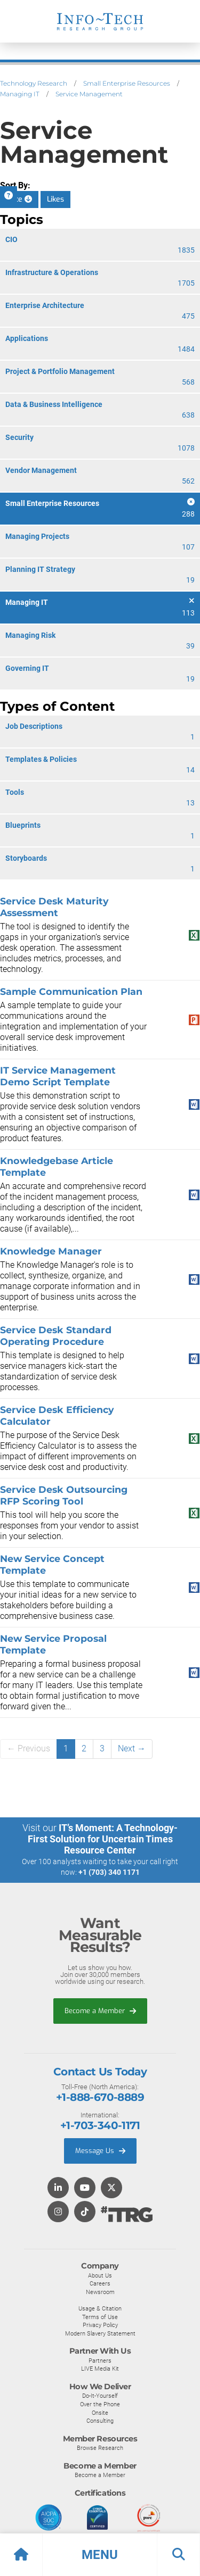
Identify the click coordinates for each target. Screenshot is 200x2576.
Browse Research (100, 2448)
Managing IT (19, 94)
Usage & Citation (100, 2308)
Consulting (100, 2420)
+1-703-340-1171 (100, 2125)
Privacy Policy (100, 2325)
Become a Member (100, 2010)
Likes (55, 199)
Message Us (100, 2150)
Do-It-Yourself (100, 2395)
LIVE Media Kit (100, 2368)
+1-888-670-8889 (100, 2097)
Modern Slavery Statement (100, 2333)
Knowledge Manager (51, 1251)
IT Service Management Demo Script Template (58, 1076)
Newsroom (100, 2292)
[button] (100, 2554)
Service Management (89, 94)
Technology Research (33, 83)
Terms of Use (100, 2317)
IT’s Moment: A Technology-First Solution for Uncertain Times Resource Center (103, 1839)
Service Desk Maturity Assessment (54, 906)
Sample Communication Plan (71, 991)
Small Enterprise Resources (126, 83)
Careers (100, 2283)
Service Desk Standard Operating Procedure (55, 1335)
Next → (132, 1748)
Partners (100, 2360)
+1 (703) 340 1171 (109, 1872)
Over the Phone (100, 2404)
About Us (100, 2275)
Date (19, 199)
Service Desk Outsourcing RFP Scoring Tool (63, 1495)
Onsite (100, 2412)
